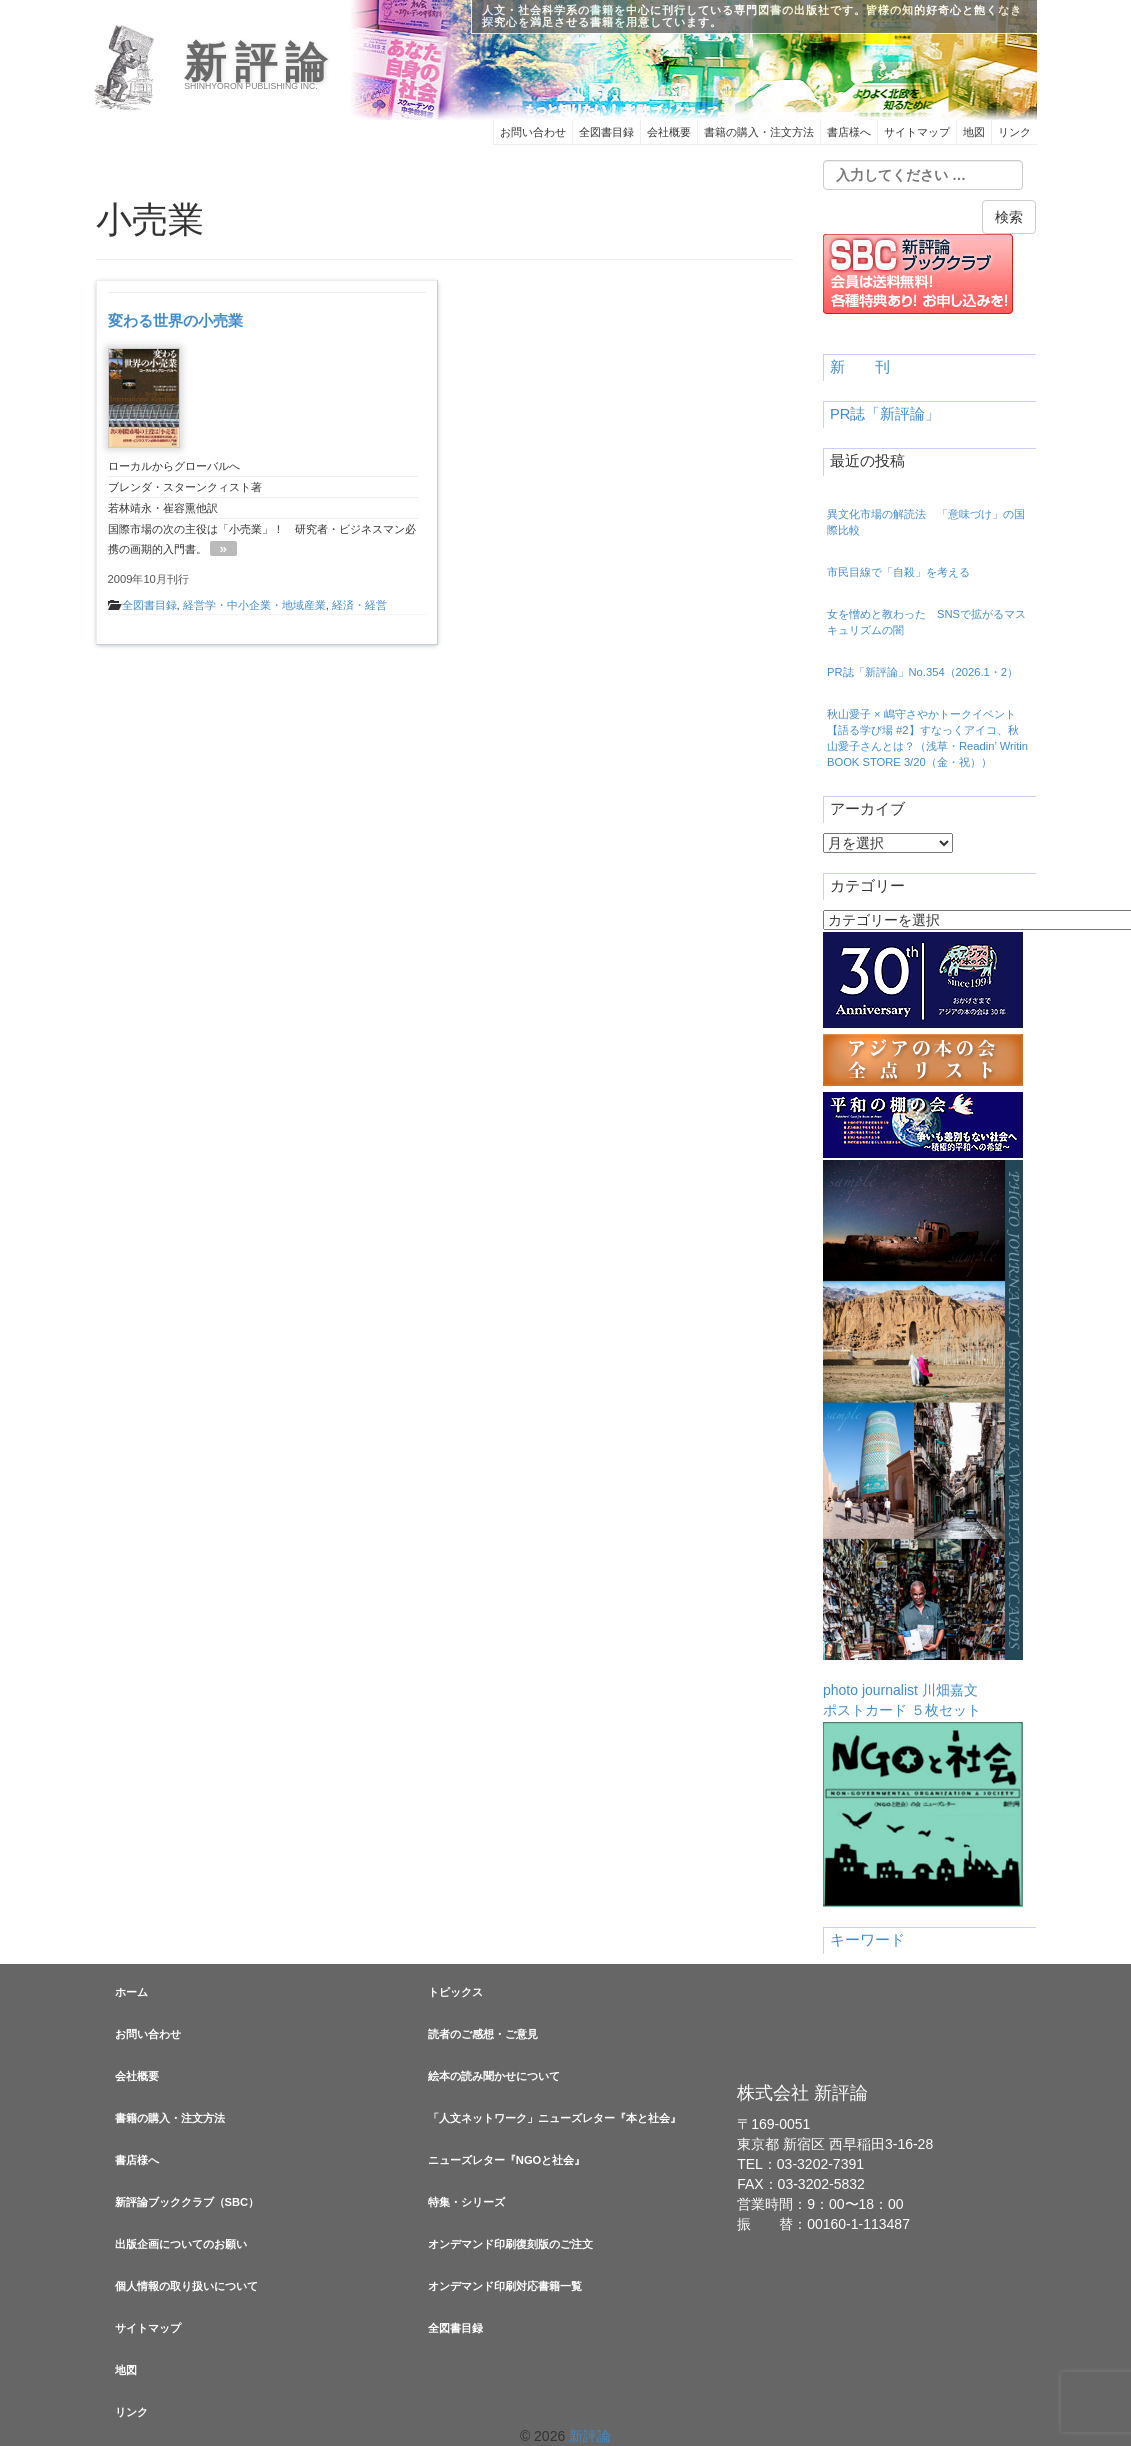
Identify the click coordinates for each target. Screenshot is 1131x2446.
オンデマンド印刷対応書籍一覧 (505, 2286)
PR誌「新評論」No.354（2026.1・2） (922, 672)
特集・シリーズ (466, 2202)
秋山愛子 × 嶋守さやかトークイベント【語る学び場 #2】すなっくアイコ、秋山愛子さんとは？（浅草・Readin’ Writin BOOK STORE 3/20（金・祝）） (927, 738)
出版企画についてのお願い (181, 2244)
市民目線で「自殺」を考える (898, 572)
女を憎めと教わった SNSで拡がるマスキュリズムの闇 (926, 622)
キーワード (867, 1940)
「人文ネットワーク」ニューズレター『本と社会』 (554, 2118)
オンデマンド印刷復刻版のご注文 (510, 2244)
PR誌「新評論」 (885, 414)
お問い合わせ (533, 132)
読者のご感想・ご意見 (483, 2034)
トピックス (455, 1992)
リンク (1014, 132)
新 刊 (860, 367)
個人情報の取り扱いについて (186, 2286)
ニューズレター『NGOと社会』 (506, 2160)
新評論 (259, 63)
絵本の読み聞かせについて (494, 2076)
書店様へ (849, 132)
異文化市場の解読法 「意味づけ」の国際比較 (926, 522)
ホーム (131, 1992)
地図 (974, 132)
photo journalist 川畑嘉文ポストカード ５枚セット (923, 1439)
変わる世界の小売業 (175, 320)
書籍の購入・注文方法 (759, 132)
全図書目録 (606, 132)
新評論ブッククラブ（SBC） (187, 2202)
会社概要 (669, 132)
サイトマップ (917, 132)
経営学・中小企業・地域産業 (254, 605)
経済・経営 (359, 605)
